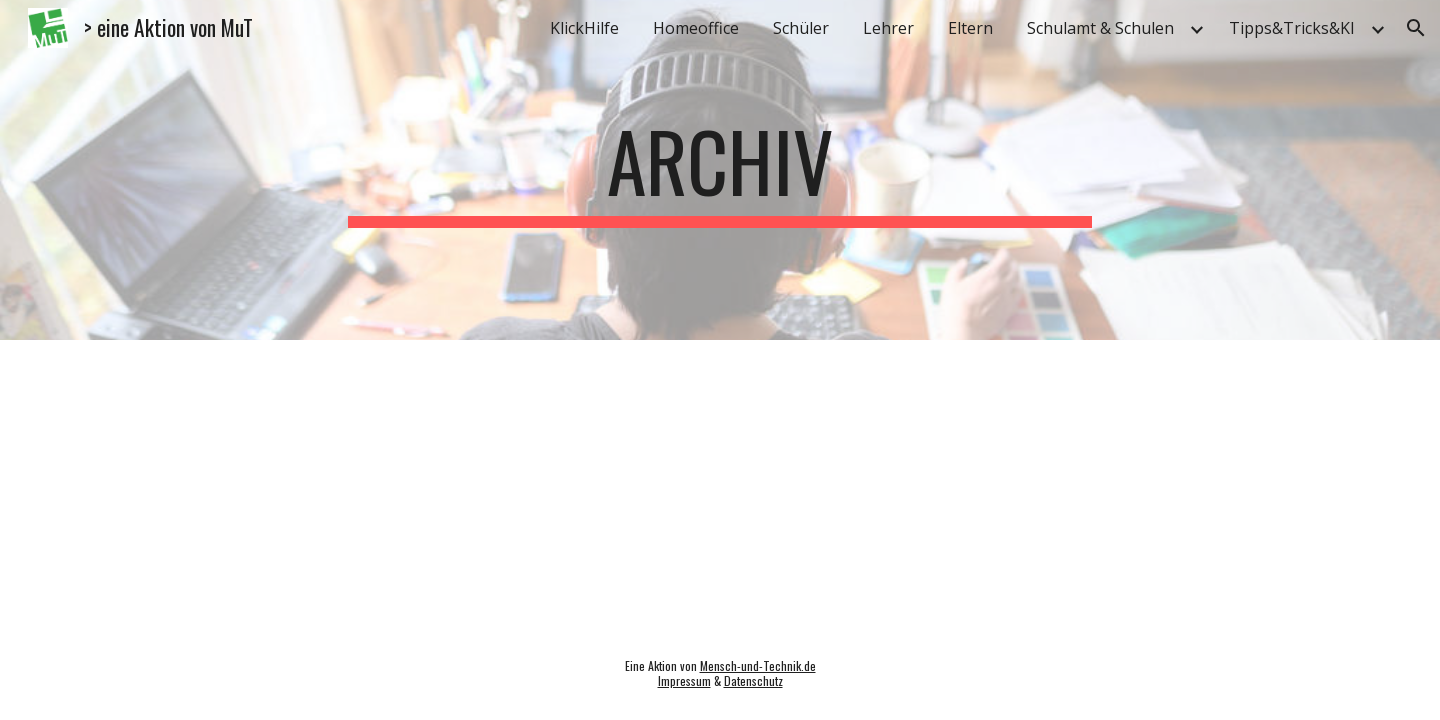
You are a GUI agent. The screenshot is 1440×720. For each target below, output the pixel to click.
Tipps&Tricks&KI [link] (1292, 28)
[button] (1416, 28)
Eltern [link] (970, 28)
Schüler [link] (801, 28)
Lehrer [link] (888, 28)
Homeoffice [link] (696, 28)
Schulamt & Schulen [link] (1100, 28)
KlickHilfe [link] (584, 28)
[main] (720, 170)
